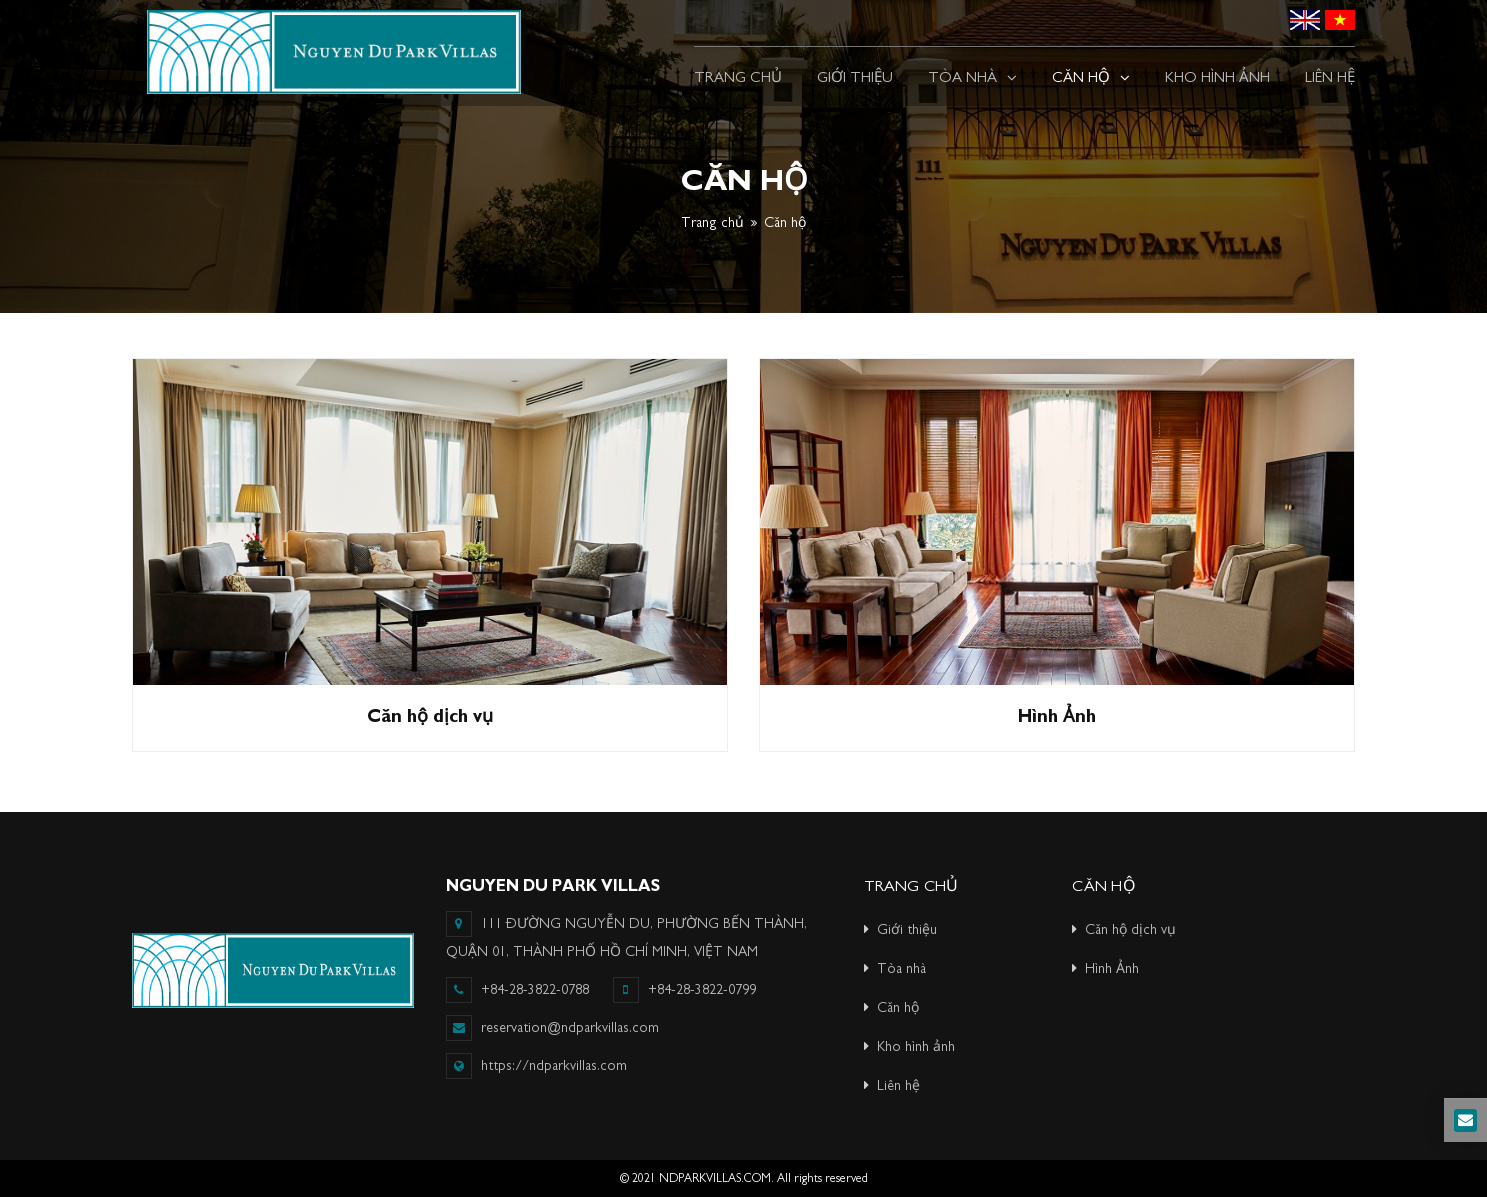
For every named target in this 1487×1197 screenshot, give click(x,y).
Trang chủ (712, 223)
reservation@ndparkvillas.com (552, 1028)
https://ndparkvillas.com (554, 1066)
